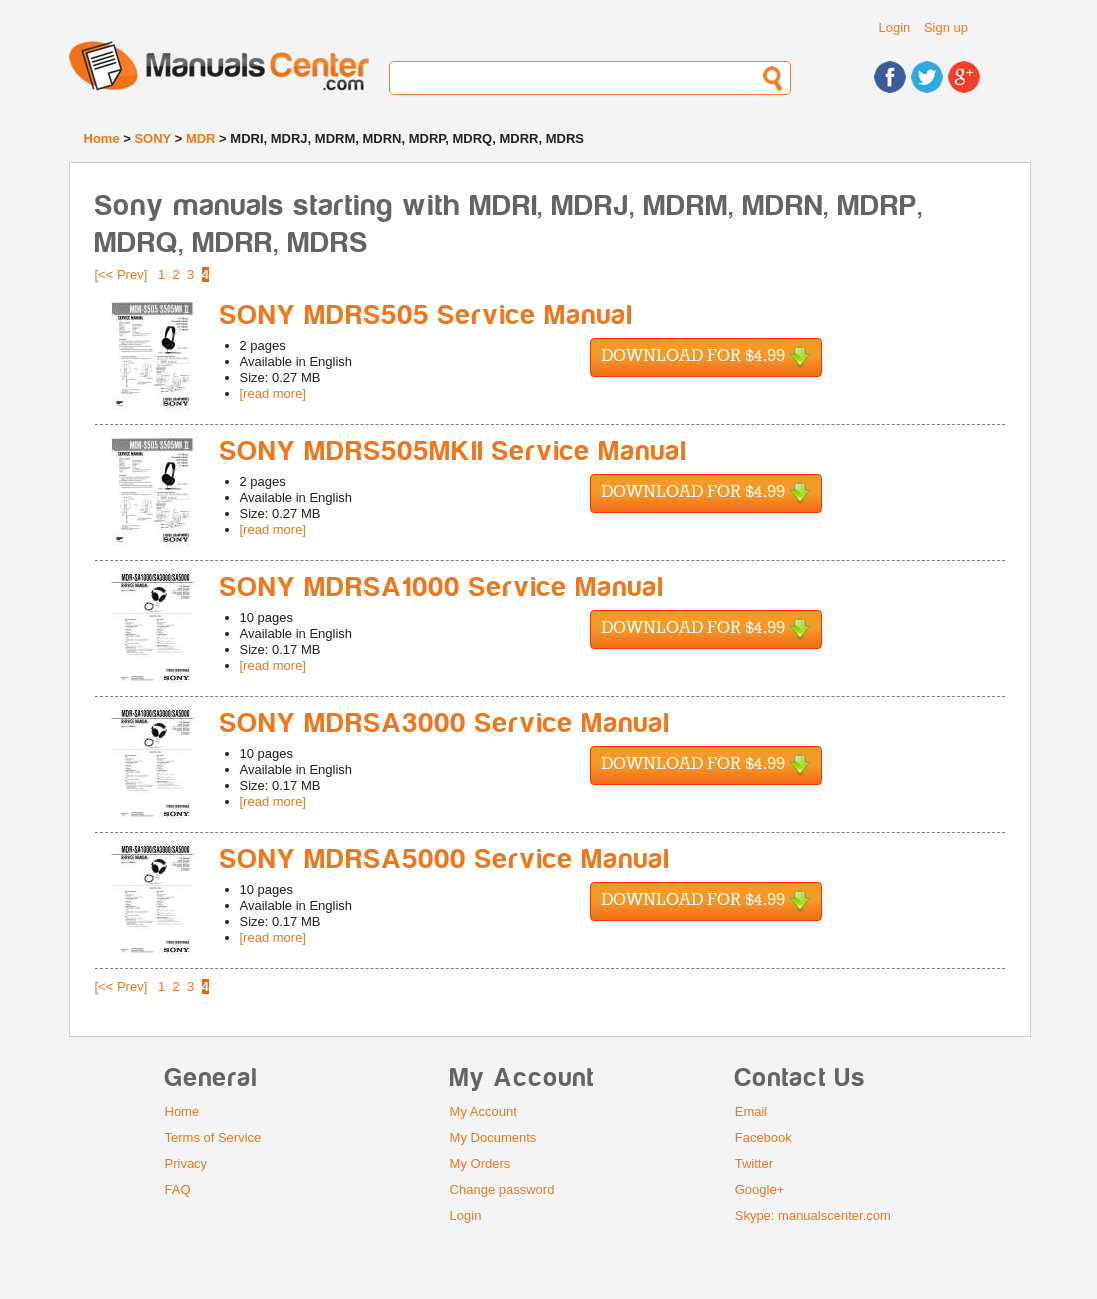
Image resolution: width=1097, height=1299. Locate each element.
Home (102, 138)
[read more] (273, 393)
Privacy (186, 1163)
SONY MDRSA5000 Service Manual (445, 859)
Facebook (763, 1137)
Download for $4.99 (706, 357)
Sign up (946, 27)
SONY (152, 138)
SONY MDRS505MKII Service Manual (454, 451)
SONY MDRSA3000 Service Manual (445, 723)
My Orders (480, 1163)
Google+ (760, 1189)
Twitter (754, 1163)
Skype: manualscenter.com (813, 1215)
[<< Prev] (121, 274)
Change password (502, 1189)
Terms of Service (213, 1137)
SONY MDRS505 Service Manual (427, 315)
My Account (483, 1111)
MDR (201, 138)
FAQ (178, 1189)
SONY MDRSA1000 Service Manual (442, 587)
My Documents (493, 1137)
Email (751, 1111)
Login (895, 27)
